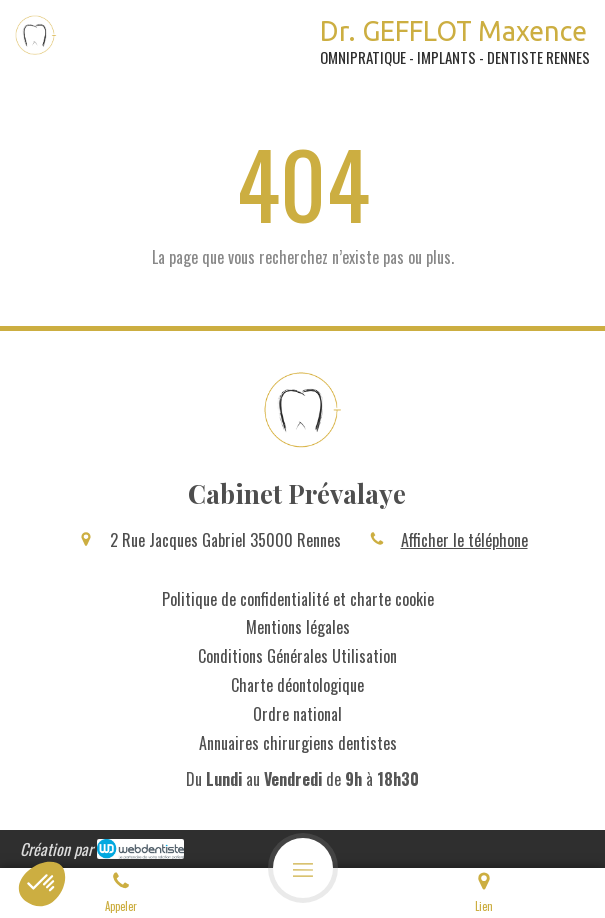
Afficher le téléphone (464, 540)
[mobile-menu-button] (303, 868)
